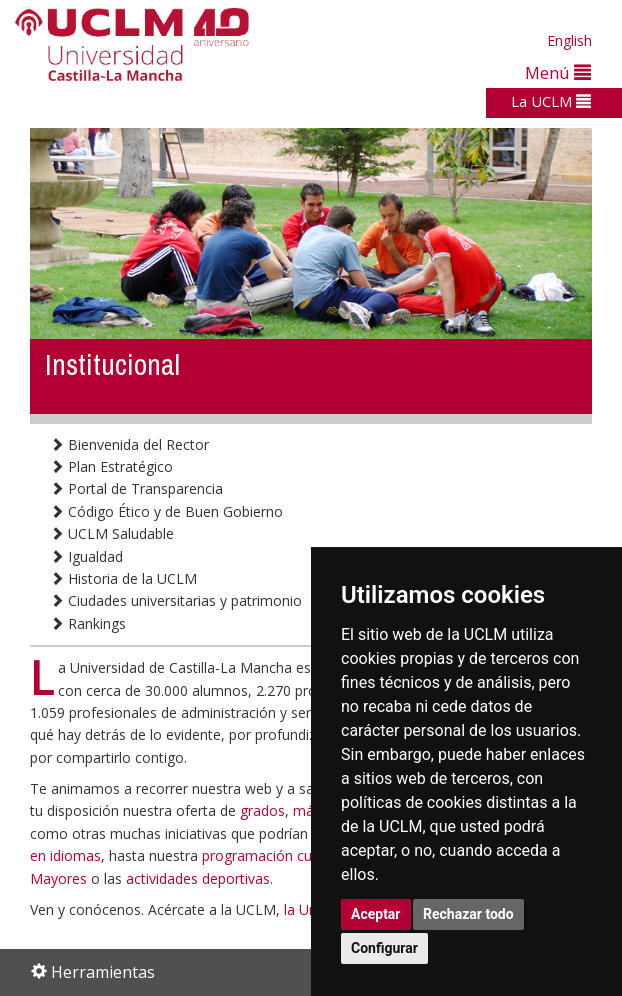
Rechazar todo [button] (468, 914)
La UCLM (551, 101)
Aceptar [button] (376, 914)
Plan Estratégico (111, 466)
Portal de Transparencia (136, 488)
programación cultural (273, 855)
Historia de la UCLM (123, 578)
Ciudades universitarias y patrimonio (176, 600)
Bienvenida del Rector (129, 444)
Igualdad (86, 556)
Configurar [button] (384, 948)
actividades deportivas (198, 878)
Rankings (88, 623)
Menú (558, 72)
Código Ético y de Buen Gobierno (166, 511)
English (569, 40)
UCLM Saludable (112, 533)
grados (262, 810)
